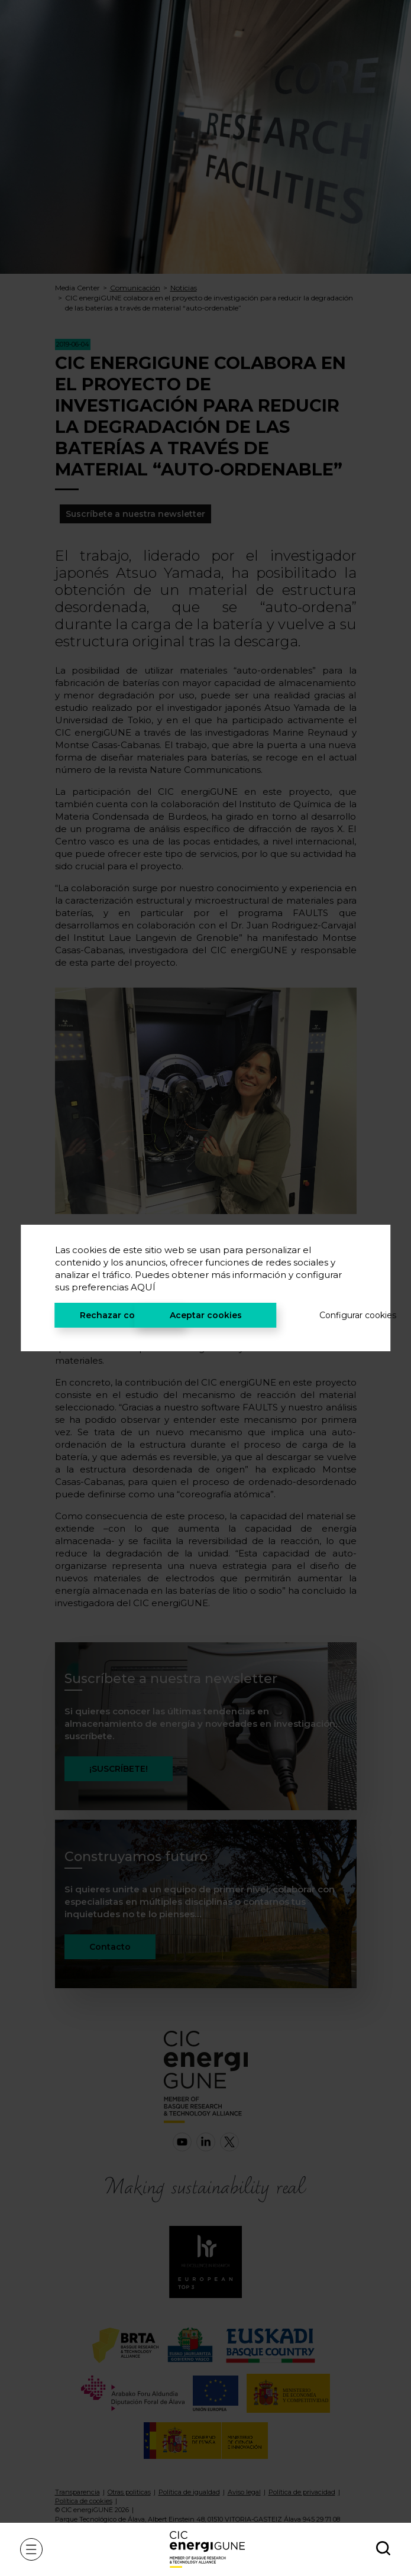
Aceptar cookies (206, 1315)
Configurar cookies (338, 1315)
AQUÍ (143, 1287)
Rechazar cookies (119, 1315)
